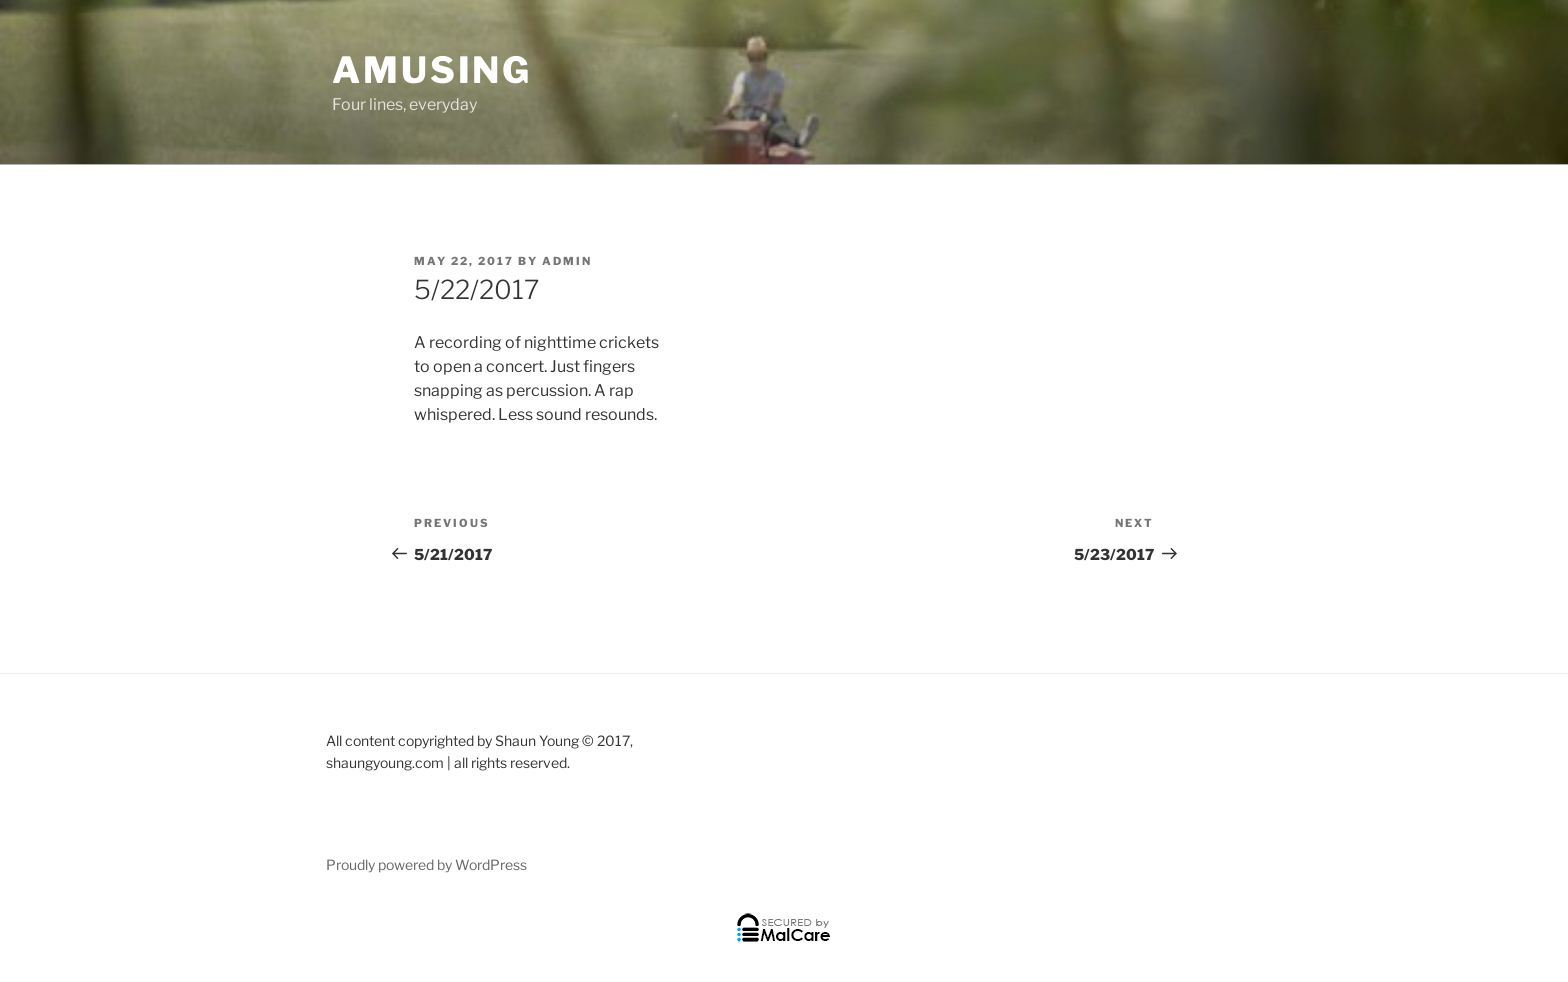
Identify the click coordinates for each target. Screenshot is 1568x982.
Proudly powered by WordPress (426, 864)
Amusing (432, 70)
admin (567, 261)
